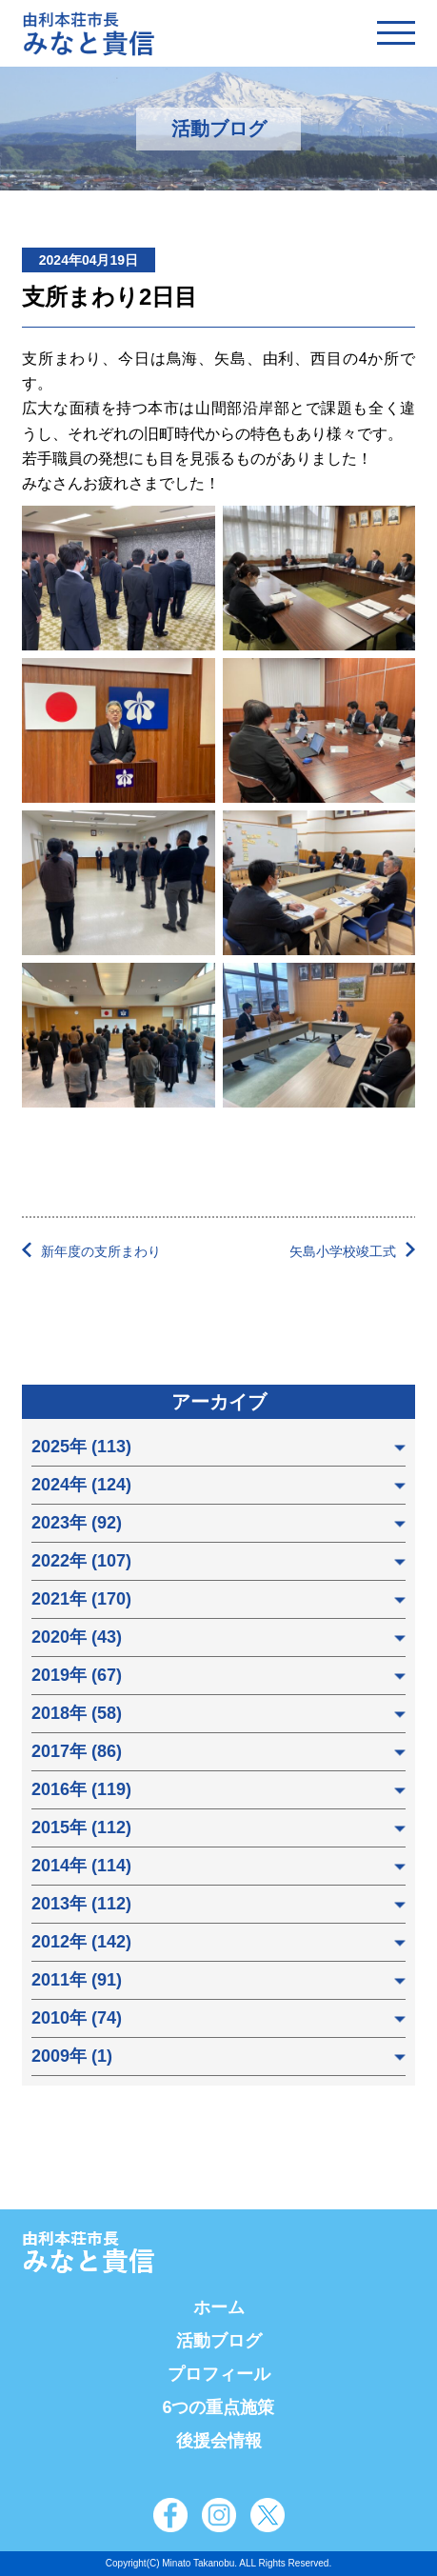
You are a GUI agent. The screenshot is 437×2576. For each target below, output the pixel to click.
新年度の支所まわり (101, 1251)
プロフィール (219, 2374)
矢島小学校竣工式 (342, 1251)
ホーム (219, 2307)
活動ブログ (219, 2340)
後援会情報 (219, 2440)
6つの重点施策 (218, 2407)
